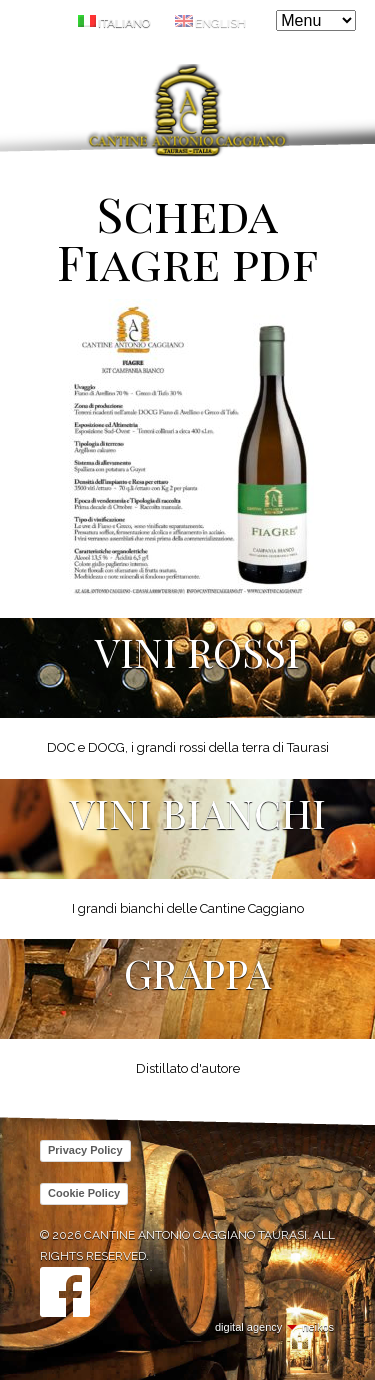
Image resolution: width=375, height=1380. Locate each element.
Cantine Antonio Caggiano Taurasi (188, 110)
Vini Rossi (197, 651)
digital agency (248, 1327)
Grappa (197, 972)
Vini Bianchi (198, 812)
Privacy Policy (85, 1150)
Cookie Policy (84, 1193)
